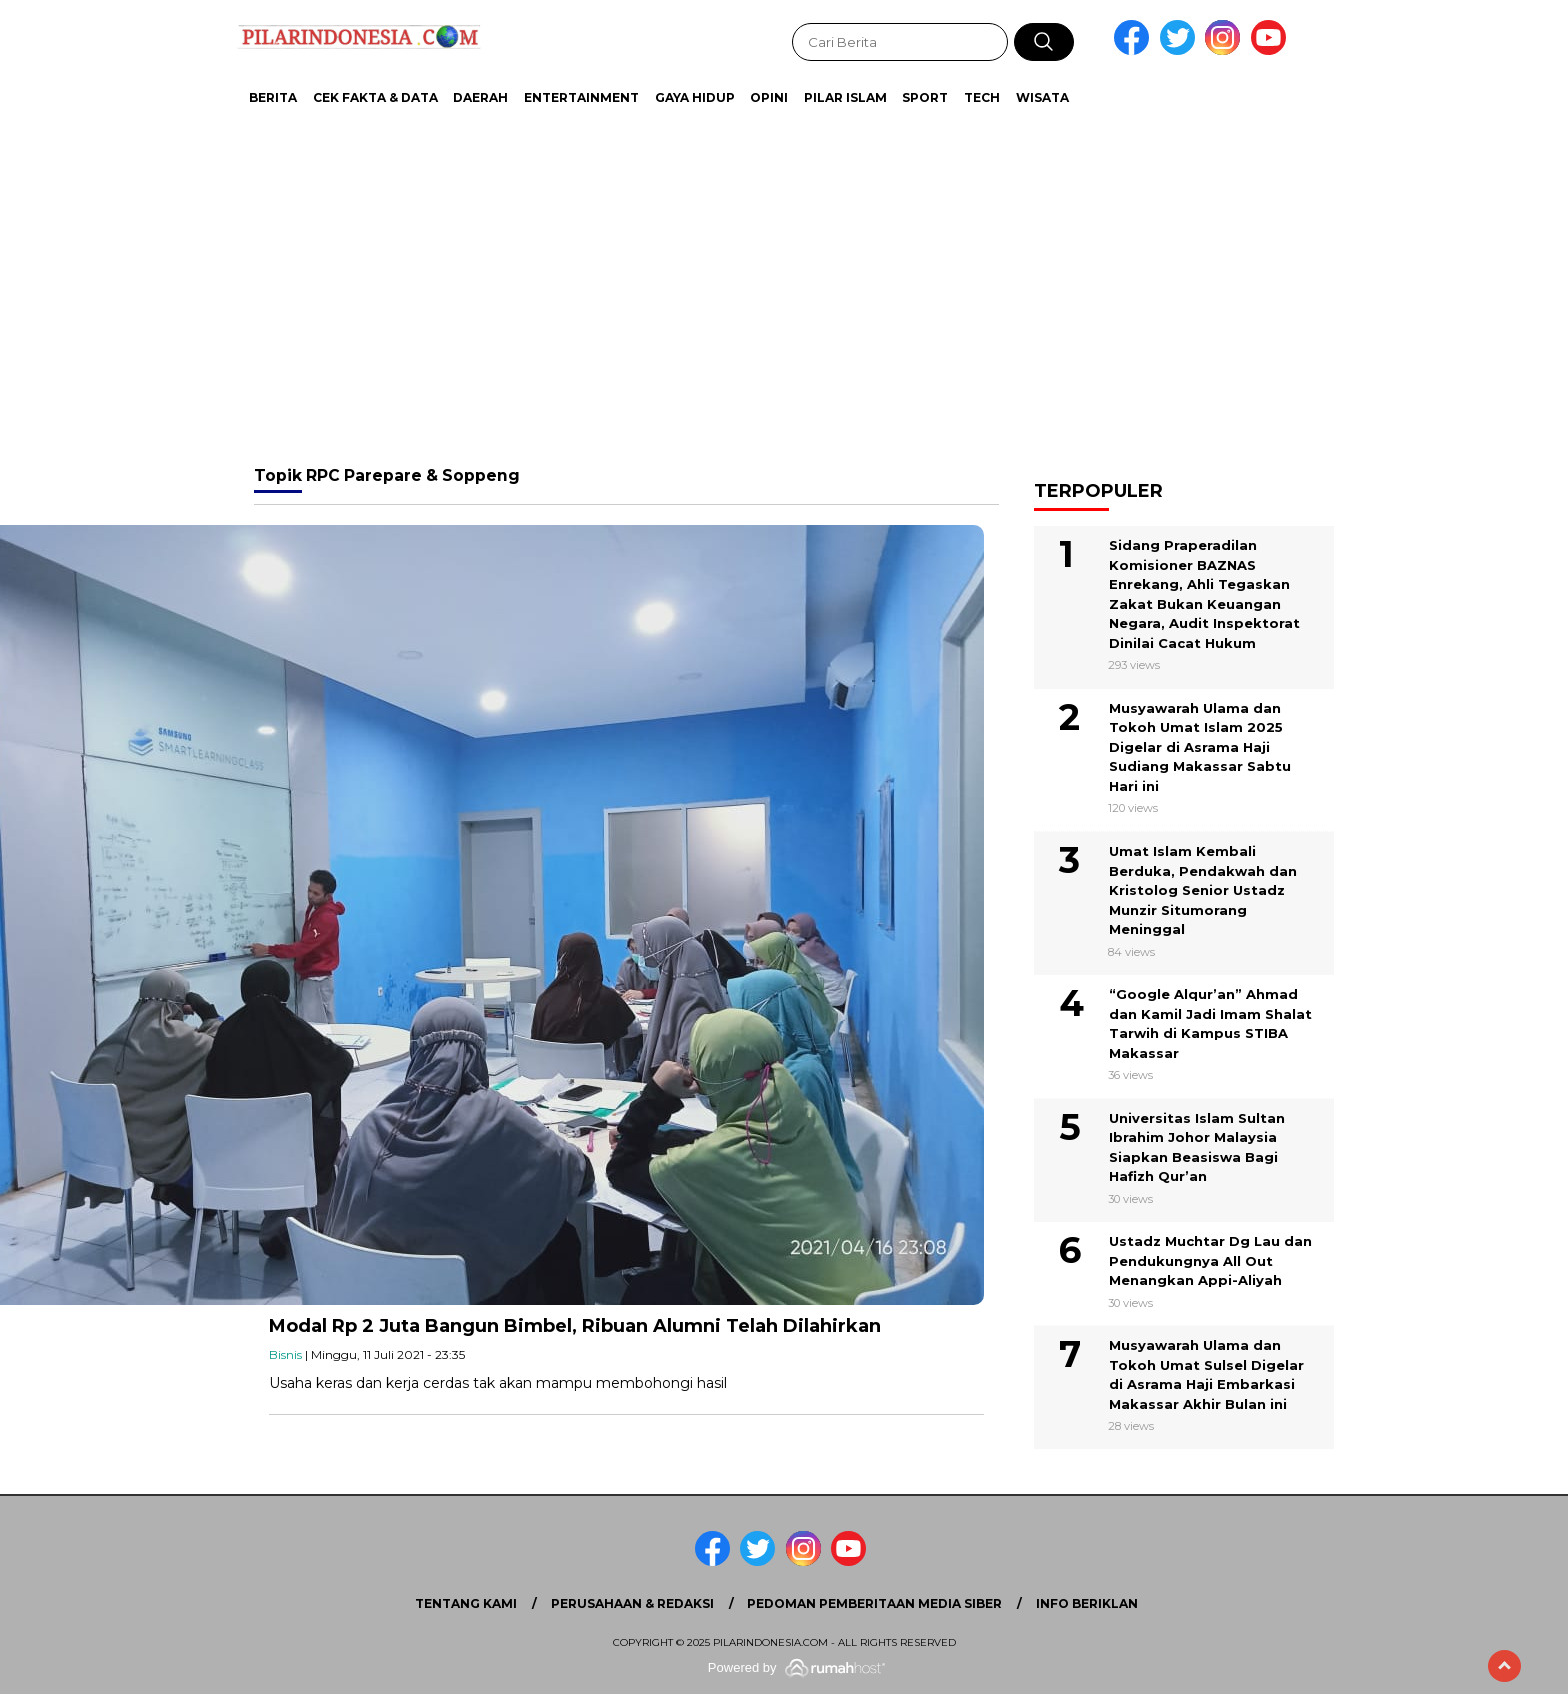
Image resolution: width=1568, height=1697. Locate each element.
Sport (925, 97)
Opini (769, 97)
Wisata (1042, 97)
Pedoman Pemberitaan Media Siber (874, 1603)
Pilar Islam (845, 97)
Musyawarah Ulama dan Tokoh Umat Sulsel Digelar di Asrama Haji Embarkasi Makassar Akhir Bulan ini (1206, 1374)
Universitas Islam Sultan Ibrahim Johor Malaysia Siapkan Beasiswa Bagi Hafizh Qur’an (1197, 1147)
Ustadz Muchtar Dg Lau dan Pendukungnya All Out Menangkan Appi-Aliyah (1210, 1260)
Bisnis (285, 1354)
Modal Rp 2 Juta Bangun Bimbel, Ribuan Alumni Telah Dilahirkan (575, 1326)
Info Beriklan (1087, 1603)
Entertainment (581, 97)
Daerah (480, 97)
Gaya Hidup (695, 97)
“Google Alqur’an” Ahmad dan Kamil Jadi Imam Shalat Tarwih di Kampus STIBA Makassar (1210, 1023)
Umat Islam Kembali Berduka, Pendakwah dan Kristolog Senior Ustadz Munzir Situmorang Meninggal (1203, 890)
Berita (273, 97)
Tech (982, 97)
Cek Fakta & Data (375, 97)
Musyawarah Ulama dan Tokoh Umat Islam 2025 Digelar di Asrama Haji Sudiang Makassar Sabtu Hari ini (1200, 747)
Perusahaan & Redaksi (632, 1603)
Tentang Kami (466, 1603)
